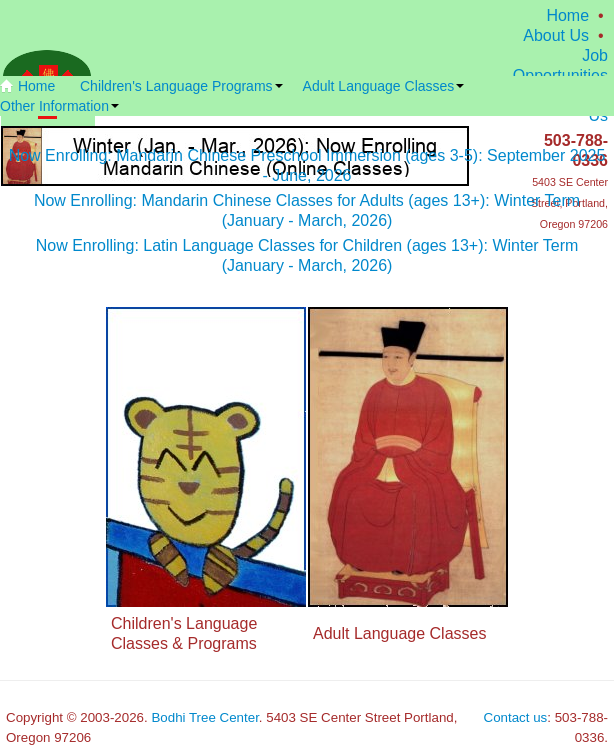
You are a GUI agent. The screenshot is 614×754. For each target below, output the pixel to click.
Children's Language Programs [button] (181, 86)
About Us (556, 35)
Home (567, 15)
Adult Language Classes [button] (384, 86)
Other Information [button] (59, 106)
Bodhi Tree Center (204, 717)
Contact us (516, 717)
